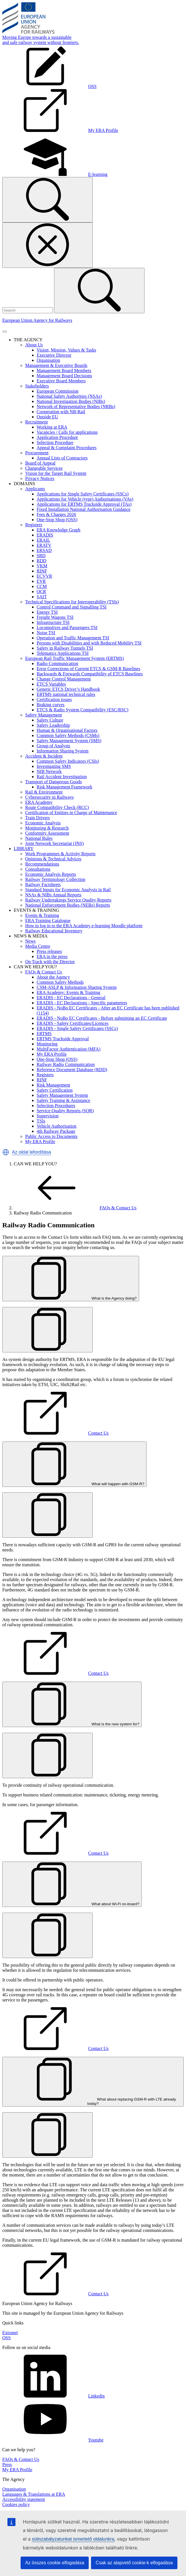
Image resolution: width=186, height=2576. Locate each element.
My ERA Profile (52, 1054)
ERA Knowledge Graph (58, 529)
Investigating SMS (54, 766)
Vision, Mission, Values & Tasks (66, 350)
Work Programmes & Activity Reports (60, 853)
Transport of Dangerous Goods (53, 781)
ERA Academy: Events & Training (68, 992)
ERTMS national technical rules (66, 694)
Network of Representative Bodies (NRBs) (76, 406)
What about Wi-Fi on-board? (72, 1904)
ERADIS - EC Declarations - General (71, 997)
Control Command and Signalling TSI (71, 607)
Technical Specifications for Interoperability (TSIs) (72, 601)
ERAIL (43, 540)
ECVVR (44, 576)
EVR (41, 581)
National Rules (39, 838)
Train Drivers (37, 817)
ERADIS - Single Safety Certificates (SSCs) (77, 1028)
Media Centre (37, 946)
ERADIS (45, 535)
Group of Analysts (53, 745)
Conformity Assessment (47, 833)
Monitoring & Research (47, 828)
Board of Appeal (40, 463)
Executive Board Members (61, 380)
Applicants (35, 488)
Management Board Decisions (64, 375)
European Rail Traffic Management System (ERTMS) (74, 658)
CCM (42, 586)
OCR (41, 591)
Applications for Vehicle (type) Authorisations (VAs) (85, 499)
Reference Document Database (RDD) (72, 1069)
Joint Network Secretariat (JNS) (54, 843)
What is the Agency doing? (71, 1298)
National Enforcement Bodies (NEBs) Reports (67, 905)
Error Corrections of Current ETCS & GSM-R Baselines (88, 668)
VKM (42, 565)
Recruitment (36, 421)
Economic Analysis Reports (50, 874)
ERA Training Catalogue (47, 920)
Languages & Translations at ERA (33, 2494)
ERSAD (44, 550)
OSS (6, 2337)
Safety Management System (62, 1095)
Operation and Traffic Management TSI (73, 637)
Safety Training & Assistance (63, 1100)
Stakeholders (37, 386)
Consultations (37, 869)
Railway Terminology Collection (55, 879)
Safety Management (43, 714)
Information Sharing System (62, 750)
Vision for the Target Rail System (55, 473)
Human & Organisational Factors (67, 730)
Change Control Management (64, 678)
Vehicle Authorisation (56, 1126)
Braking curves (50, 704)
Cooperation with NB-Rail (61, 411)
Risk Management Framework (64, 786)
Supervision (47, 1115)
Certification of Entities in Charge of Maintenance (71, 812)
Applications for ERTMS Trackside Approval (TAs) (84, 504)
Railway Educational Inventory (53, 930)
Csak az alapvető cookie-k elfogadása (134, 2562)
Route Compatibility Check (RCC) (57, 807)
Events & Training (42, 915)
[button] (5, 1152)
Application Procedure (57, 437)
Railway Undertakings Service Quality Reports (68, 900)
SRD (41, 555)
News (30, 941)
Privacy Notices (39, 478)
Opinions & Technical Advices (53, 858)
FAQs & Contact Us (43, 971)
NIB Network (49, 771)
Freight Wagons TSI (55, 617)
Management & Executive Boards (56, 365)
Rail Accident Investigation (62, 776)
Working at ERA (52, 427)
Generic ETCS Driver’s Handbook (68, 689)
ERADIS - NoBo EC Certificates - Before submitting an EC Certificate (102, 1018)
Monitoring (47, 1043)
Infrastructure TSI (53, 622)
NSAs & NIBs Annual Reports (53, 894)
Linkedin (53, 2396)
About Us (34, 344)
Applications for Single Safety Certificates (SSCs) (82, 493)
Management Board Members (64, 370)
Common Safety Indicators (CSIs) (68, 761)
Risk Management (53, 1085)
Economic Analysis (43, 822)
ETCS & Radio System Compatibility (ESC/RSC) (82, 709)
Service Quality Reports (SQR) (65, 1110)
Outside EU (47, 416)
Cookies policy (16, 2504)
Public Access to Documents (51, 1136)
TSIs (41, 1121)
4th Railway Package (56, 1131)
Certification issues (54, 699)
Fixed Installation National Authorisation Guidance (83, 509)
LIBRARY (23, 848)
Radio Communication (57, 663)
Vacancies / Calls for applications (67, 432)
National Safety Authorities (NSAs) (69, 396)
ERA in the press (52, 956)
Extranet (10, 2332)
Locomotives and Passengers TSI (67, 627)
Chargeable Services (44, 468)
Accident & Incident (44, 756)
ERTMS (44, 1033)
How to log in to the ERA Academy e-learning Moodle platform (84, 925)
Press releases (49, 951)
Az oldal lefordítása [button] (31, 1152)
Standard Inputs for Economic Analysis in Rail (68, 889)
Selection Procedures (56, 1105)
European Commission (57, 391)
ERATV (44, 545)
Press (7, 2464)
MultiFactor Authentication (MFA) (68, 1049)
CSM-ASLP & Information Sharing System (76, 987)
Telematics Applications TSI (63, 653)
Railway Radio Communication (66, 1064)
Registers (33, 524)
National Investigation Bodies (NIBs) (71, 401)
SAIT (42, 596)
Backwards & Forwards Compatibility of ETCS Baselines (90, 673)
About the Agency (53, 977)
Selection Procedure (55, 442)
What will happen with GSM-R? (74, 1484)
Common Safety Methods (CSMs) (68, 735)
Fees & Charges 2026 (56, 514)
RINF (42, 571)
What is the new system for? (72, 1724)
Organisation (48, 360)
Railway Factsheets (43, 884)
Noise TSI (46, 632)
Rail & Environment (44, 792)
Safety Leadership (53, 725)
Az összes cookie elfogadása (54, 2562)
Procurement (37, 452)
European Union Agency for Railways (37, 320)
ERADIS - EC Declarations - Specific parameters (82, 1002)
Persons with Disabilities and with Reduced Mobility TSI (89, 643)
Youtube (53, 2440)
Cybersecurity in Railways (49, 797)
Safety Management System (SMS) (69, 740)
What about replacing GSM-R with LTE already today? (93, 2101)
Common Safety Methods (60, 982)
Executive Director (54, 355)
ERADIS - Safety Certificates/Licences (72, 1023)
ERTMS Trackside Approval (63, 1038)
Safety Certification (55, 1090)
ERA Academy (39, 802)
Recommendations (42, 864)
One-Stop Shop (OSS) (57, 519)
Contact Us (55, 1433)
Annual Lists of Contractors (62, 457)
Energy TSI (47, 612)
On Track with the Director (50, 961)
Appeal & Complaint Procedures (66, 447)
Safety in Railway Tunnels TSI (65, 648)
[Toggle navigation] (4, 331)
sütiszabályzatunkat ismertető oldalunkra (73, 2539)
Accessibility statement (23, 2499)
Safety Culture (50, 720)
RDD (41, 560)
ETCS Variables (51, 684)
